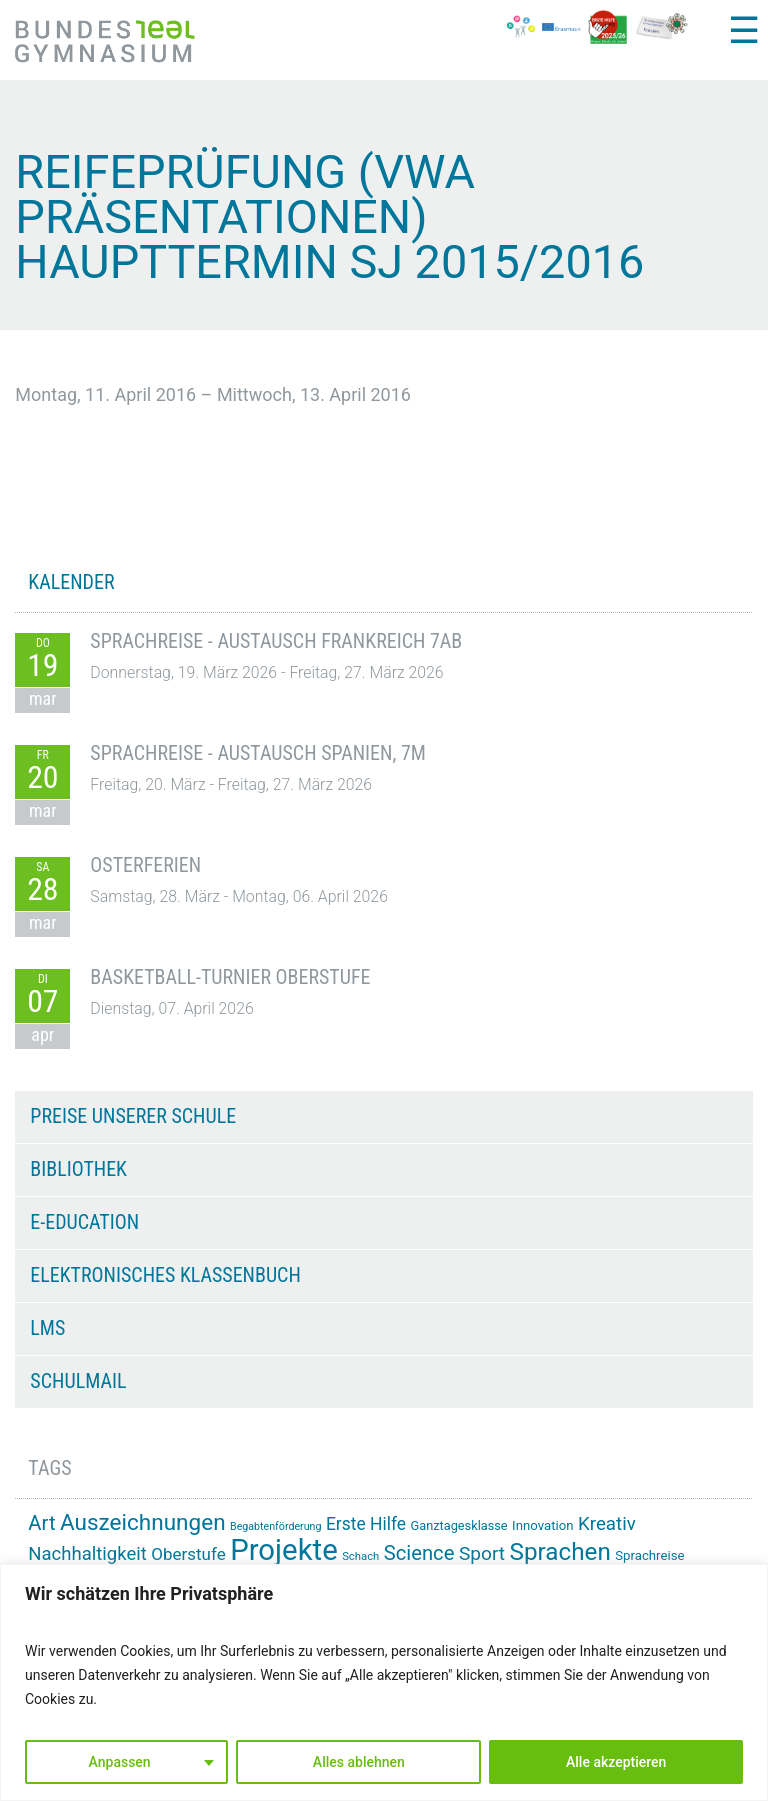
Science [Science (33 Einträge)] (419, 1553)
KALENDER (71, 582)
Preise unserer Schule (133, 1116)
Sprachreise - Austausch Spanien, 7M (258, 753)
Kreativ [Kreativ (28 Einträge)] (607, 1524)
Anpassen (120, 1762)
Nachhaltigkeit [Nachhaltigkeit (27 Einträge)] (87, 1554)
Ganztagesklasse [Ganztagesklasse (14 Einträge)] (459, 1525)
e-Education (84, 1222)
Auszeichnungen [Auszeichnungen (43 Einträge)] (143, 1522)
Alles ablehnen (359, 1762)
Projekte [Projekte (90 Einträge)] (283, 1550)
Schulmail (78, 1381)
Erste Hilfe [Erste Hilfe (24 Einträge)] (366, 1524)
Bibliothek (78, 1169)
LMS (47, 1328)
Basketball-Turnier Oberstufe (230, 977)
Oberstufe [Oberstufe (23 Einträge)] (188, 1554)
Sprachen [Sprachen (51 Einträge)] (560, 1552)
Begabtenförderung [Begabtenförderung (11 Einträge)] (275, 1526)
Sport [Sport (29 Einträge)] (482, 1553)
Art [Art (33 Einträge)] (41, 1523)
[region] (384, 1682)
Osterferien (145, 865)
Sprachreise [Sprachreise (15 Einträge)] (649, 1555)
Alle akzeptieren (616, 1762)
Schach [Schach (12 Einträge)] (360, 1556)
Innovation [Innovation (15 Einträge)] (542, 1525)
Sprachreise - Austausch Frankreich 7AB (276, 641)
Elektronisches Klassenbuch (165, 1275)
